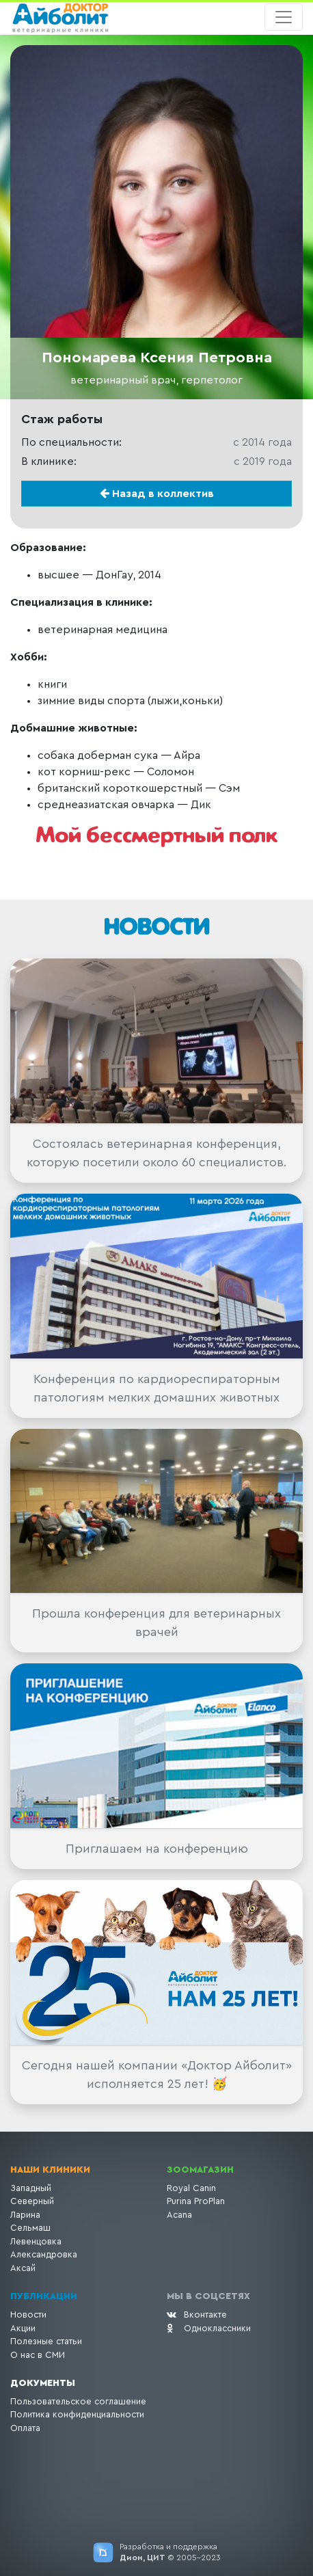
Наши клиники (50, 2170)
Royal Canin (191, 2188)
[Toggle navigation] (283, 17)
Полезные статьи (46, 2341)
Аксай (23, 2268)
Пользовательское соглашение (78, 2401)
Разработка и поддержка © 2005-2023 (170, 2552)
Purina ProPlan (196, 2201)
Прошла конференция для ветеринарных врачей (156, 1622)
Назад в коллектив (157, 493)
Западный (30, 2188)
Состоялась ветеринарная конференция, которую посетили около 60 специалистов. (157, 1153)
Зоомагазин (200, 2170)
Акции (23, 2328)
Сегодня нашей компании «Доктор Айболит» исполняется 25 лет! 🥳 (157, 2074)
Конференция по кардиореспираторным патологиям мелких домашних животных (156, 1388)
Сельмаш (30, 2227)
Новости (28, 2314)
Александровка (43, 2254)
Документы (42, 2383)
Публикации (43, 2296)
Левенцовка (36, 2241)
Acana (179, 2214)
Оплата (25, 2428)
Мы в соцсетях (208, 2296)
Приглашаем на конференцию (157, 1848)
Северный (32, 2201)
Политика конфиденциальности (77, 2414)
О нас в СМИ (37, 2354)
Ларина (25, 2214)
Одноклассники (209, 2328)
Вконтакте (197, 2314)
